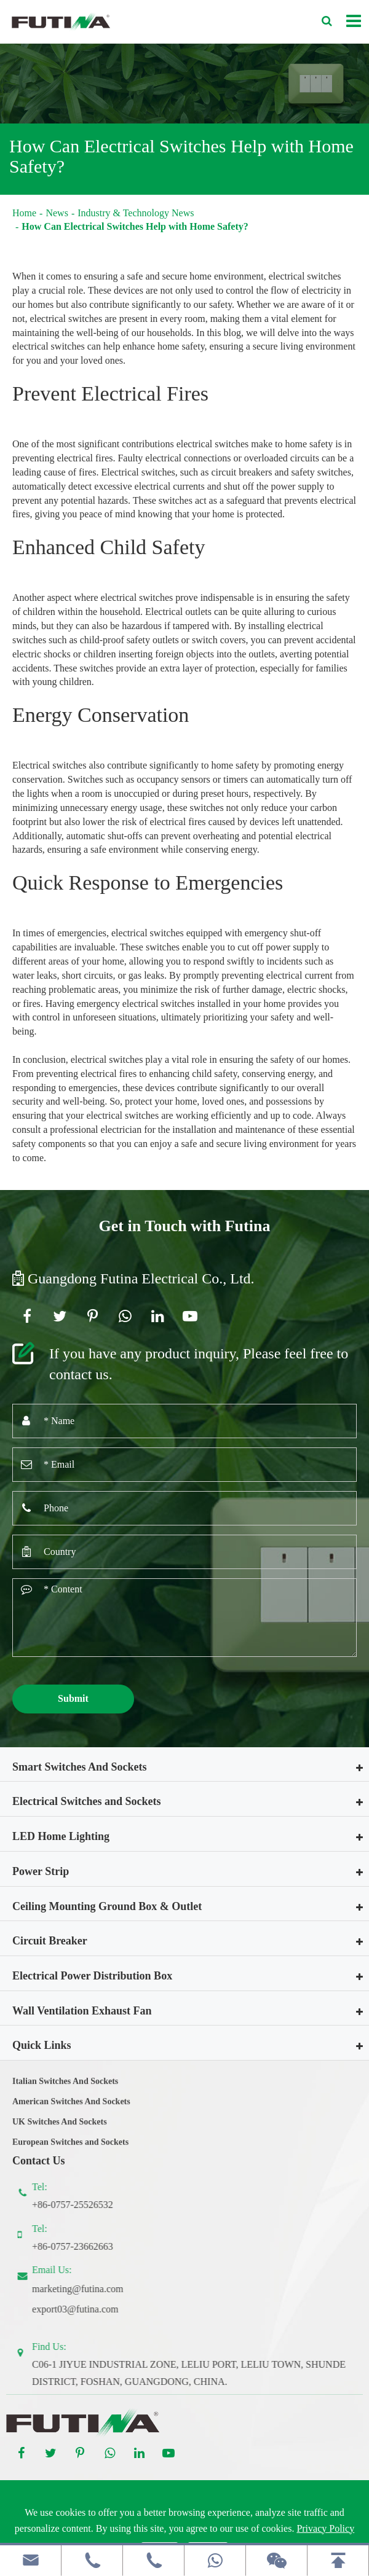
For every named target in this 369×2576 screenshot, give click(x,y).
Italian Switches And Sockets (65, 2089)
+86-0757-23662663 (81, 2246)
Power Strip (40, 1871)
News (57, 213)
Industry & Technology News (135, 213)
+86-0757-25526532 (81, 2204)
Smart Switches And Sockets (79, 1767)
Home (24, 213)
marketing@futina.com (86, 2289)
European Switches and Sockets (70, 2150)
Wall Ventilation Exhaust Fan (82, 2011)
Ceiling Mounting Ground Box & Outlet (107, 1906)
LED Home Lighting (60, 1836)
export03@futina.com (84, 2309)
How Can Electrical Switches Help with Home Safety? (135, 226)
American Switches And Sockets (71, 2109)
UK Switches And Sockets (59, 2129)
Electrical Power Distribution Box (92, 1976)
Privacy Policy (325, 2528)
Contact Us (38, 2161)
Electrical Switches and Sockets (86, 1801)
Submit (73, 1698)
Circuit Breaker (49, 1941)
